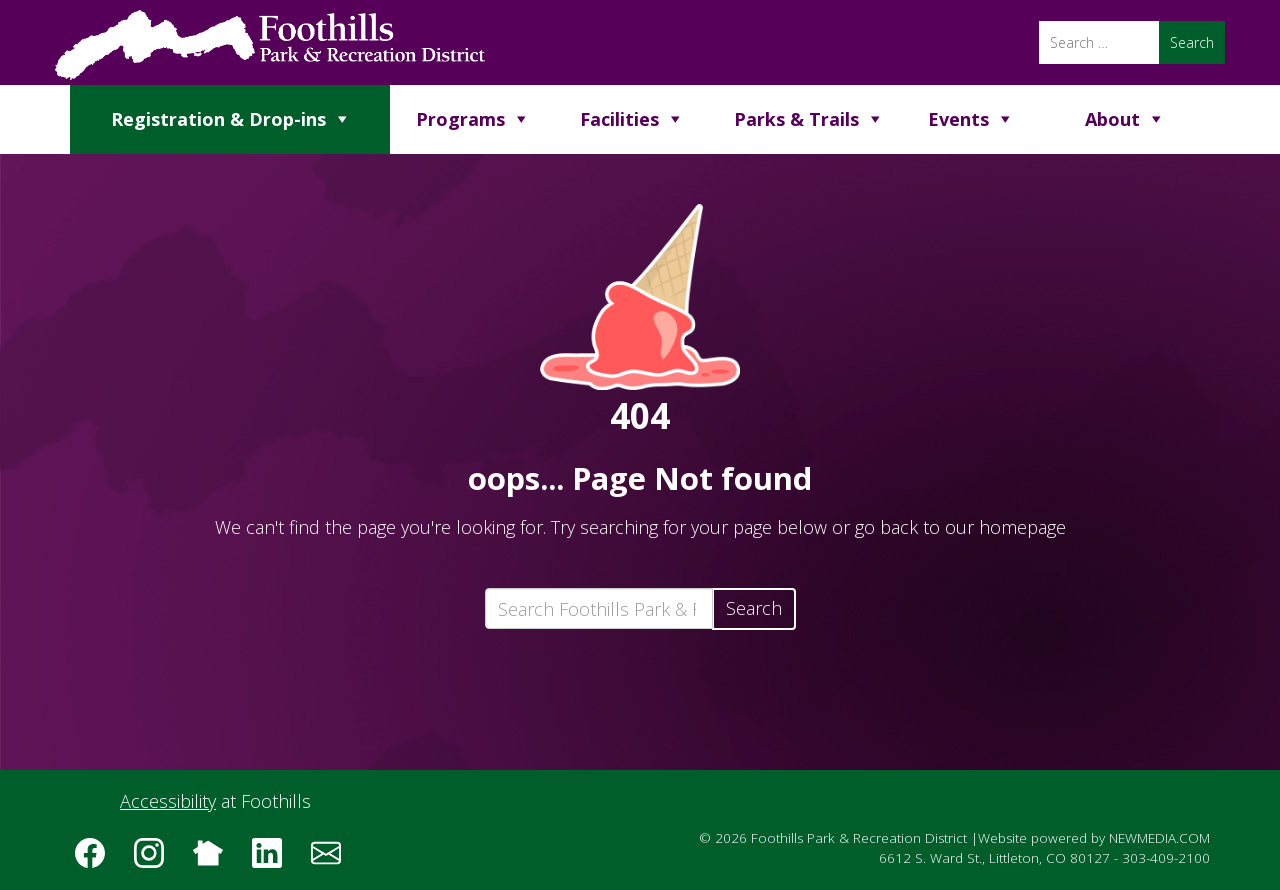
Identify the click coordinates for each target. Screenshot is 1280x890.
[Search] (1099, 42)
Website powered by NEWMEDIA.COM (1094, 838)
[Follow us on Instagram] (156, 860)
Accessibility (168, 801)
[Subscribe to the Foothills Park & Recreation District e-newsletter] (333, 860)
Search (754, 608)
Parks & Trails (796, 119)
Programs (460, 119)
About (1112, 119)
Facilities (619, 119)
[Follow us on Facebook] (97, 860)
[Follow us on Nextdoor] (215, 860)
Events (958, 119)
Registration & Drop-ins (218, 119)
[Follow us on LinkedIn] (274, 860)
